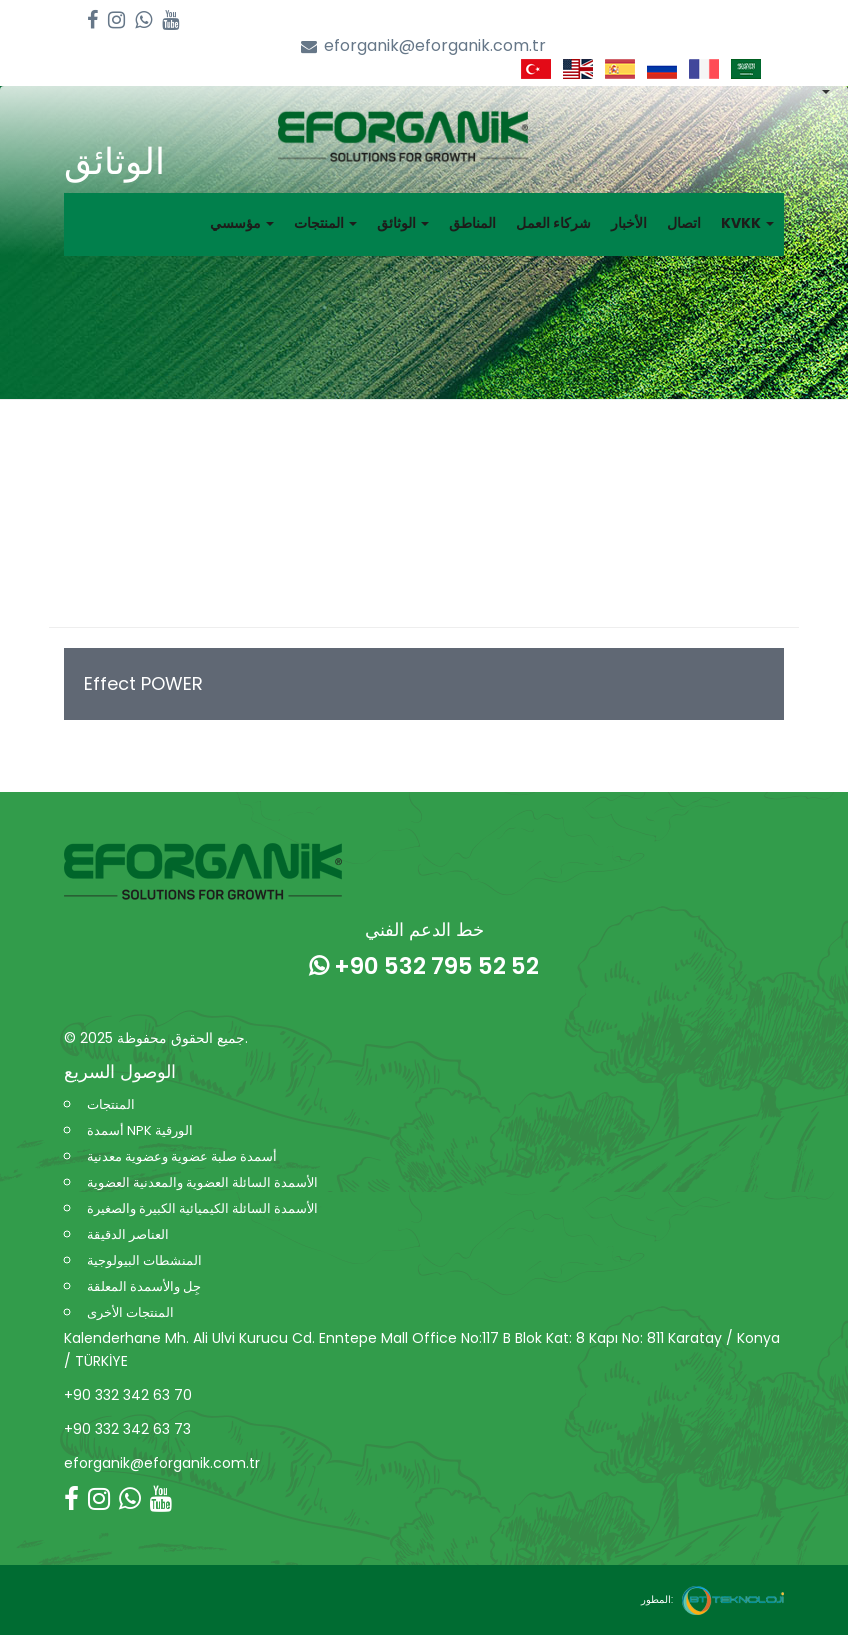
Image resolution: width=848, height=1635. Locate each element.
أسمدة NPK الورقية (140, 1130)
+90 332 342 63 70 (128, 1395)
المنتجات (111, 1104)
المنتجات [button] (325, 223)
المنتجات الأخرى (130, 1312)
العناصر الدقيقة (128, 1234)
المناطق (472, 223)
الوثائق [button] (403, 223)
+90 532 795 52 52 (424, 966)
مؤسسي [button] (242, 223)
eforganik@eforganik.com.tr (423, 46)
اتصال (684, 223)
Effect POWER (143, 683)
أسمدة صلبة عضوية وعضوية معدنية (182, 1156)
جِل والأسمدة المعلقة (144, 1286)
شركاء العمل (553, 223)
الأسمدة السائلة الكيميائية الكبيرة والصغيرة (202, 1208)
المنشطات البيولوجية (144, 1260)
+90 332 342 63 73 (127, 1429)
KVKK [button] (747, 223)
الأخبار (629, 223)
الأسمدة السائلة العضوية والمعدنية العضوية (202, 1182)
